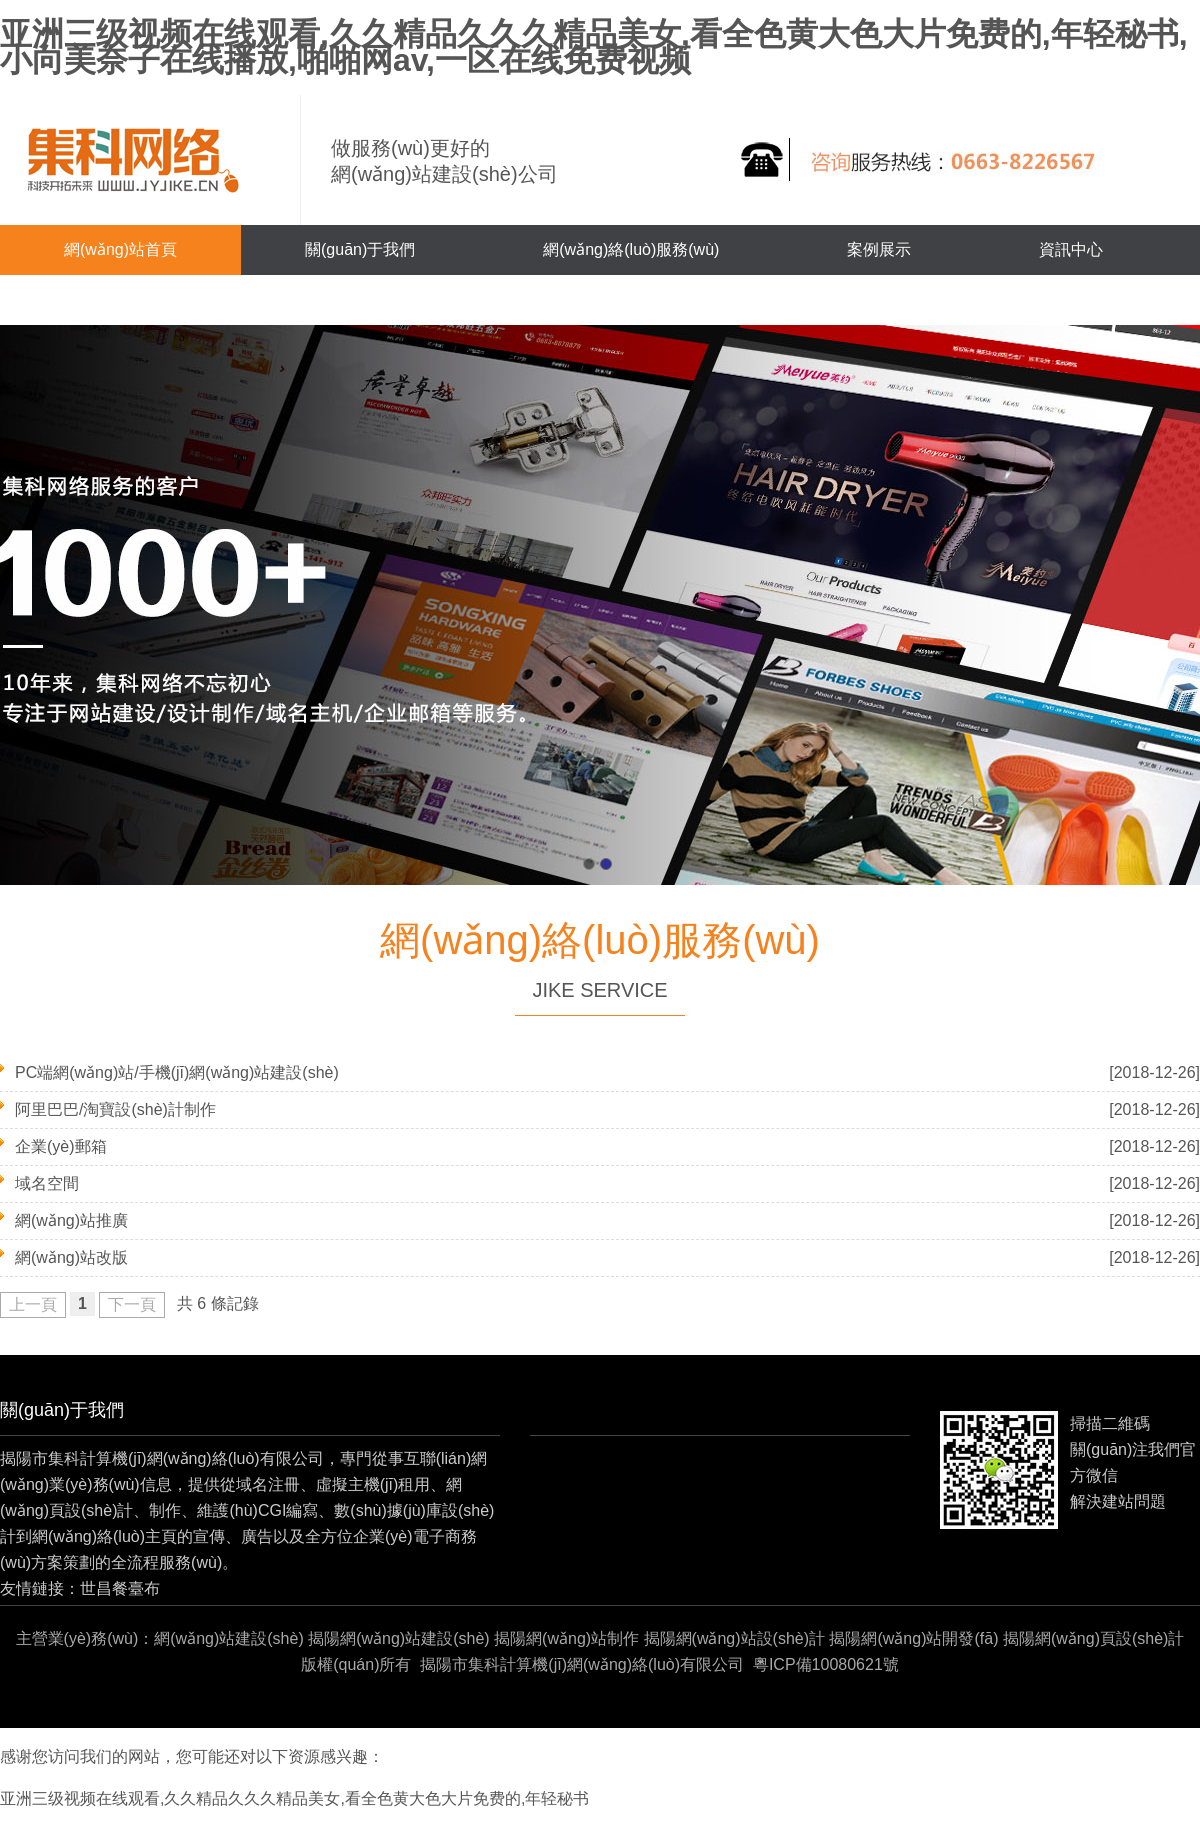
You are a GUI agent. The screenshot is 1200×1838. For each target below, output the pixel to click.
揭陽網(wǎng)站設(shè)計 (734, 1638)
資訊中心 (1071, 249)
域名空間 (47, 1183)
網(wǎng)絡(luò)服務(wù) (631, 249)
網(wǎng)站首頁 (120, 249)
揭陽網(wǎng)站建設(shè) (398, 1638)
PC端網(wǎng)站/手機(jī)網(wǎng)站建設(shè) (177, 1072)
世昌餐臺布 (120, 1588)
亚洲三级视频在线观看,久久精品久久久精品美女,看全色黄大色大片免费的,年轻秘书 (294, 1798)
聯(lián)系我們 (114, 299)
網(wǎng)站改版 (71, 1257)
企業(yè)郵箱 (61, 1146)
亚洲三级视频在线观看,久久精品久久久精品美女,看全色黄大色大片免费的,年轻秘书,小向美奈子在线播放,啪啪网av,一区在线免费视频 (594, 47)
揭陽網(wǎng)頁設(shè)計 (1093, 1638)
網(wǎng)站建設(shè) (228, 1638)
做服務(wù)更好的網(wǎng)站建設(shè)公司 (444, 161)
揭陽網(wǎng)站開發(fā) (913, 1638)
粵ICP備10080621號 (826, 1664)
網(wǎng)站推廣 (71, 1220)
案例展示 (879, 249)
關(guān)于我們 (360, 249)
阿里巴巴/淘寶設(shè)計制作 (115, 1109)
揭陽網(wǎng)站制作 (566, 1638)
